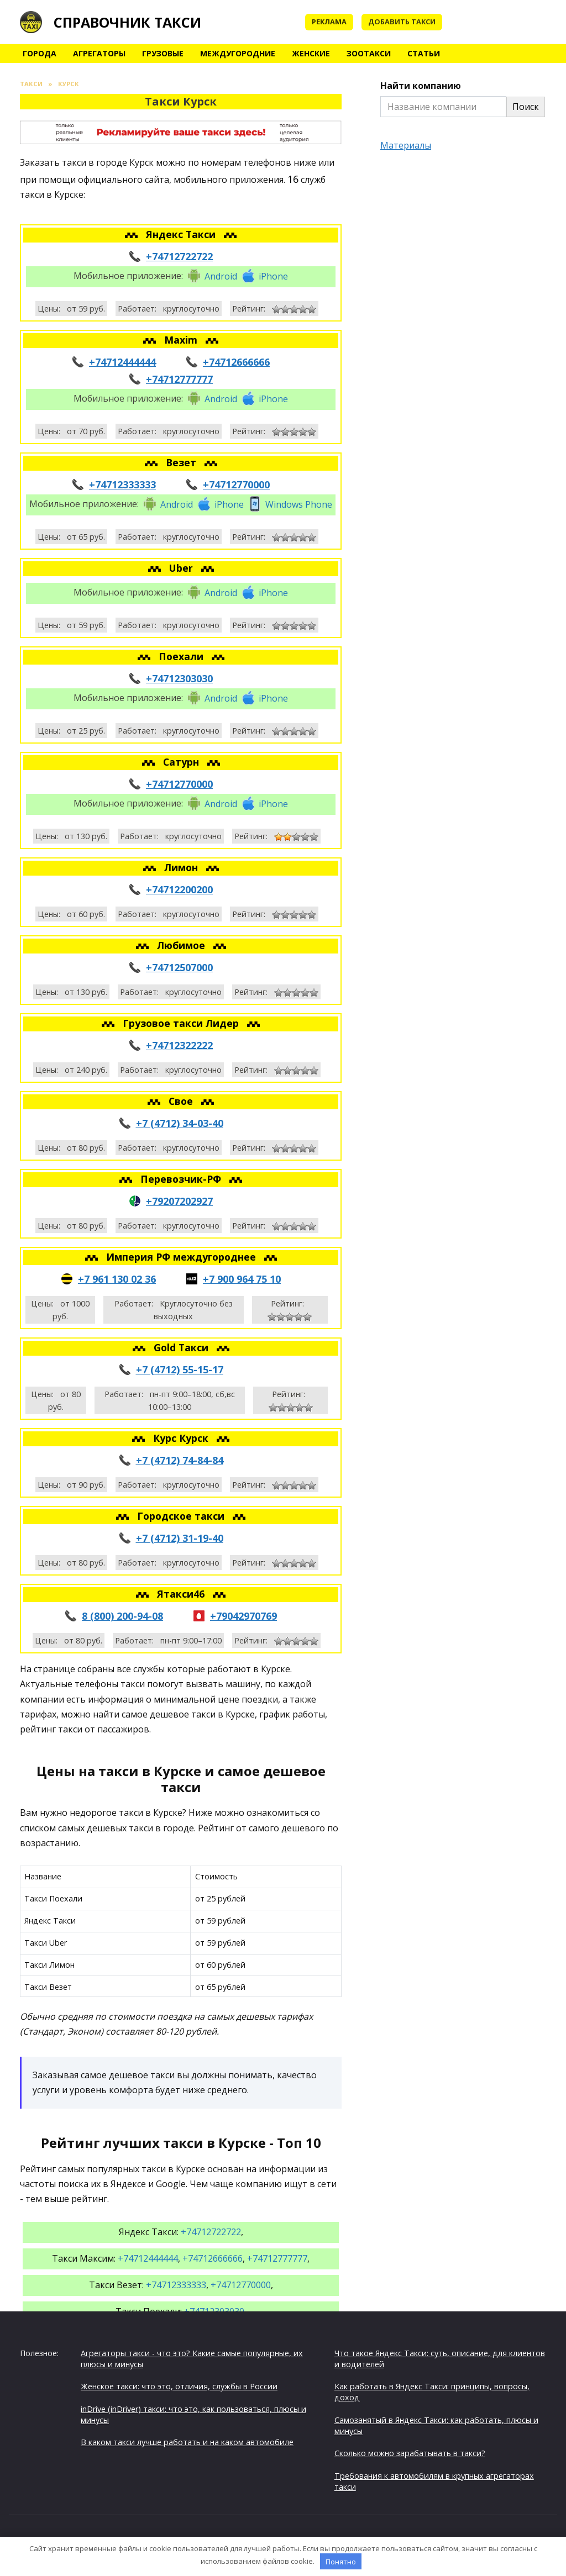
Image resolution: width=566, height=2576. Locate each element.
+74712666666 (236, 361)
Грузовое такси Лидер (182, 1023)
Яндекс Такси (182, 234)
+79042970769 (243, 1615)
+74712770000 (236, 484)
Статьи (423, 53)
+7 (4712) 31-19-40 (179, 1538)
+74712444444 (122, 361)
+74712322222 (179, 1045)
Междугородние (237, 53)
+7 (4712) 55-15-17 (179, 1369)
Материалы (405, 145)
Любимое (182, 945)
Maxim (182, 339)
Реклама (329, 22)
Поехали (182, 656)
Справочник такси (127, 22)
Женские (311, 53)
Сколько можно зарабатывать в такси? (409, 2453)
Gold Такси (182, 1347)
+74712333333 (122, 484)
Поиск (525, 107)
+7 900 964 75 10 (242, 1279)
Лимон (182, 867)
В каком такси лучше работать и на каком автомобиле (187, 2442)
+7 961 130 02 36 (117, 1279)
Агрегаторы (99, 53)
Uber (182, 568)
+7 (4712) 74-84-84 (179, 1460)
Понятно (341, 2562)
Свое (182, 1101)
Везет (182, 462)
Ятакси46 (182, 1593)
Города (39, 53)
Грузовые (163, 53)
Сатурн (182, 761)
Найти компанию (420, 86)
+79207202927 (179, 1201)
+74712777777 (179, 379)
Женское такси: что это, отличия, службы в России (179, 2386)
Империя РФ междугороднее (182, 1256)
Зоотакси (369, 53)
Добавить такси (402, 22)
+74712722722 (179, 256)
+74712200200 (179, 889)
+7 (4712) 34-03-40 (179, 1123)
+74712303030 (179, 678)
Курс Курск (182, 1438)
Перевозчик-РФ (182, 1179)
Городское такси (182, 1516)
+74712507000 (179, 967)
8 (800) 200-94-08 (122, 1615)
